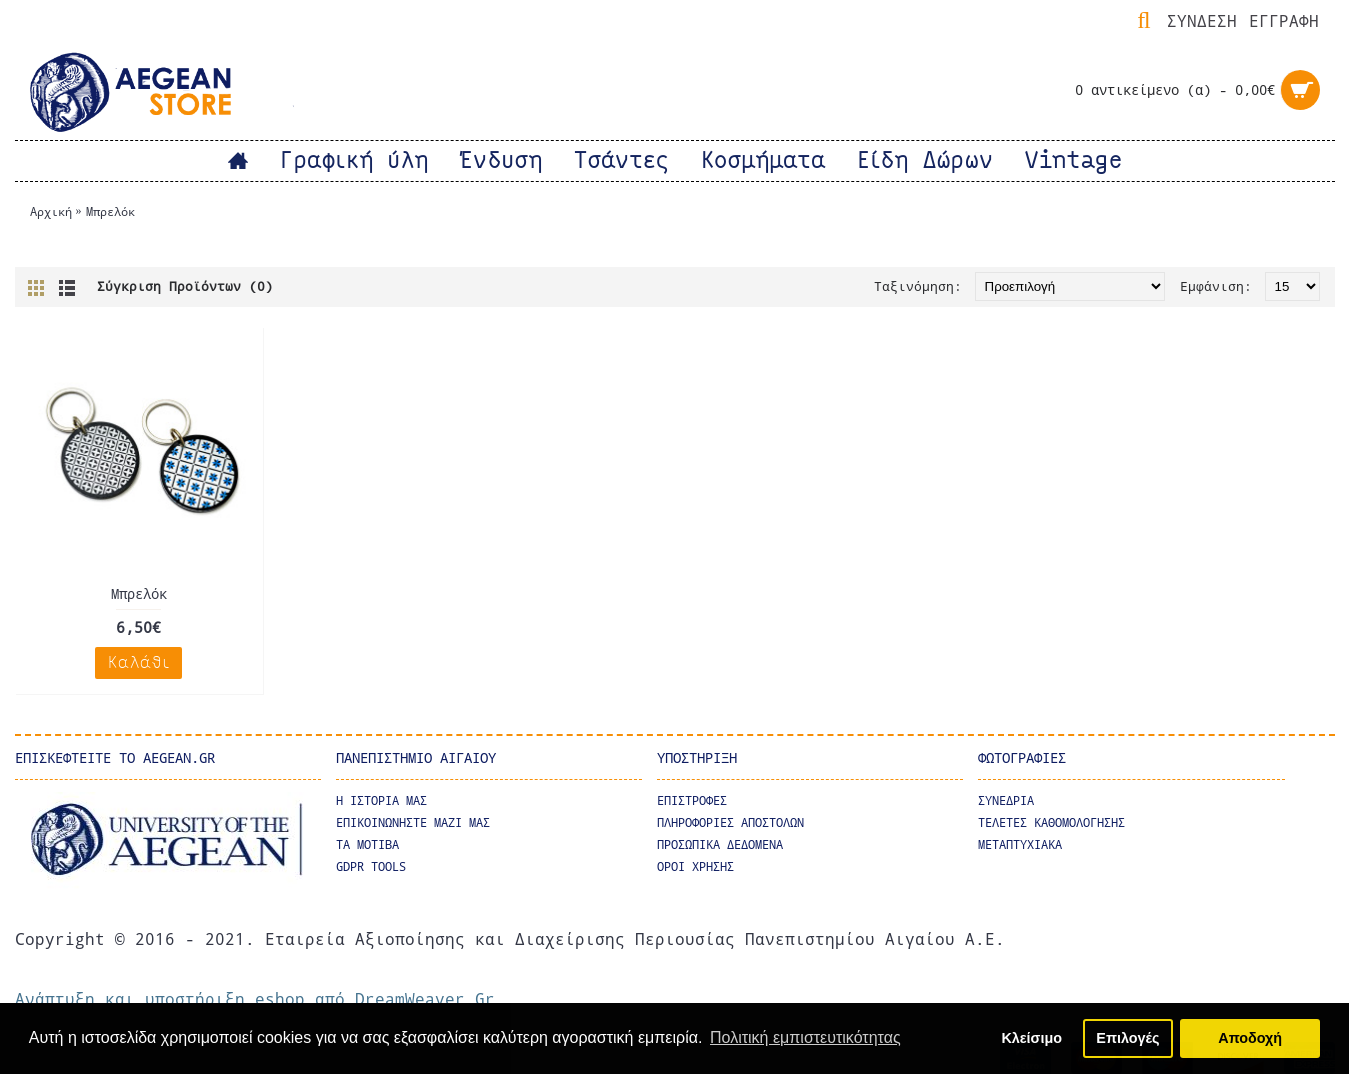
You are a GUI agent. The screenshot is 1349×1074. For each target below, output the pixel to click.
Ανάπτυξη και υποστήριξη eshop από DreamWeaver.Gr (255, 998)
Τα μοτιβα (367, 844)
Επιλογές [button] (1127, 1038)
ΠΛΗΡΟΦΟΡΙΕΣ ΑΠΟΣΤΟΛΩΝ (730, 822)
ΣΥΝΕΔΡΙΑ (1006, 800)
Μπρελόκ (110, 211)
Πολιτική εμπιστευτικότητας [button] (805, 1037)
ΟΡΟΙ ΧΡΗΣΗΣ (695, 866)
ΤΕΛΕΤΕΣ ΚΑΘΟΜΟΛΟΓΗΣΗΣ (1051, 822)
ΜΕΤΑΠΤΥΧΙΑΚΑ (1020, 844)
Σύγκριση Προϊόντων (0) (185, 286)
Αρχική (51, 211)
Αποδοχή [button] (1250, 1038)
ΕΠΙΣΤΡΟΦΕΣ (692, 800)
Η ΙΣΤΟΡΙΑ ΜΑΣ (381, 800)
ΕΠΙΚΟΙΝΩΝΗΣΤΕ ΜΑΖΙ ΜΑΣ (413, 822)
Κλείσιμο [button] (1031, 1038)
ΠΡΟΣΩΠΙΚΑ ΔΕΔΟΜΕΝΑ (720, 844)
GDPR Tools (371, 866)
